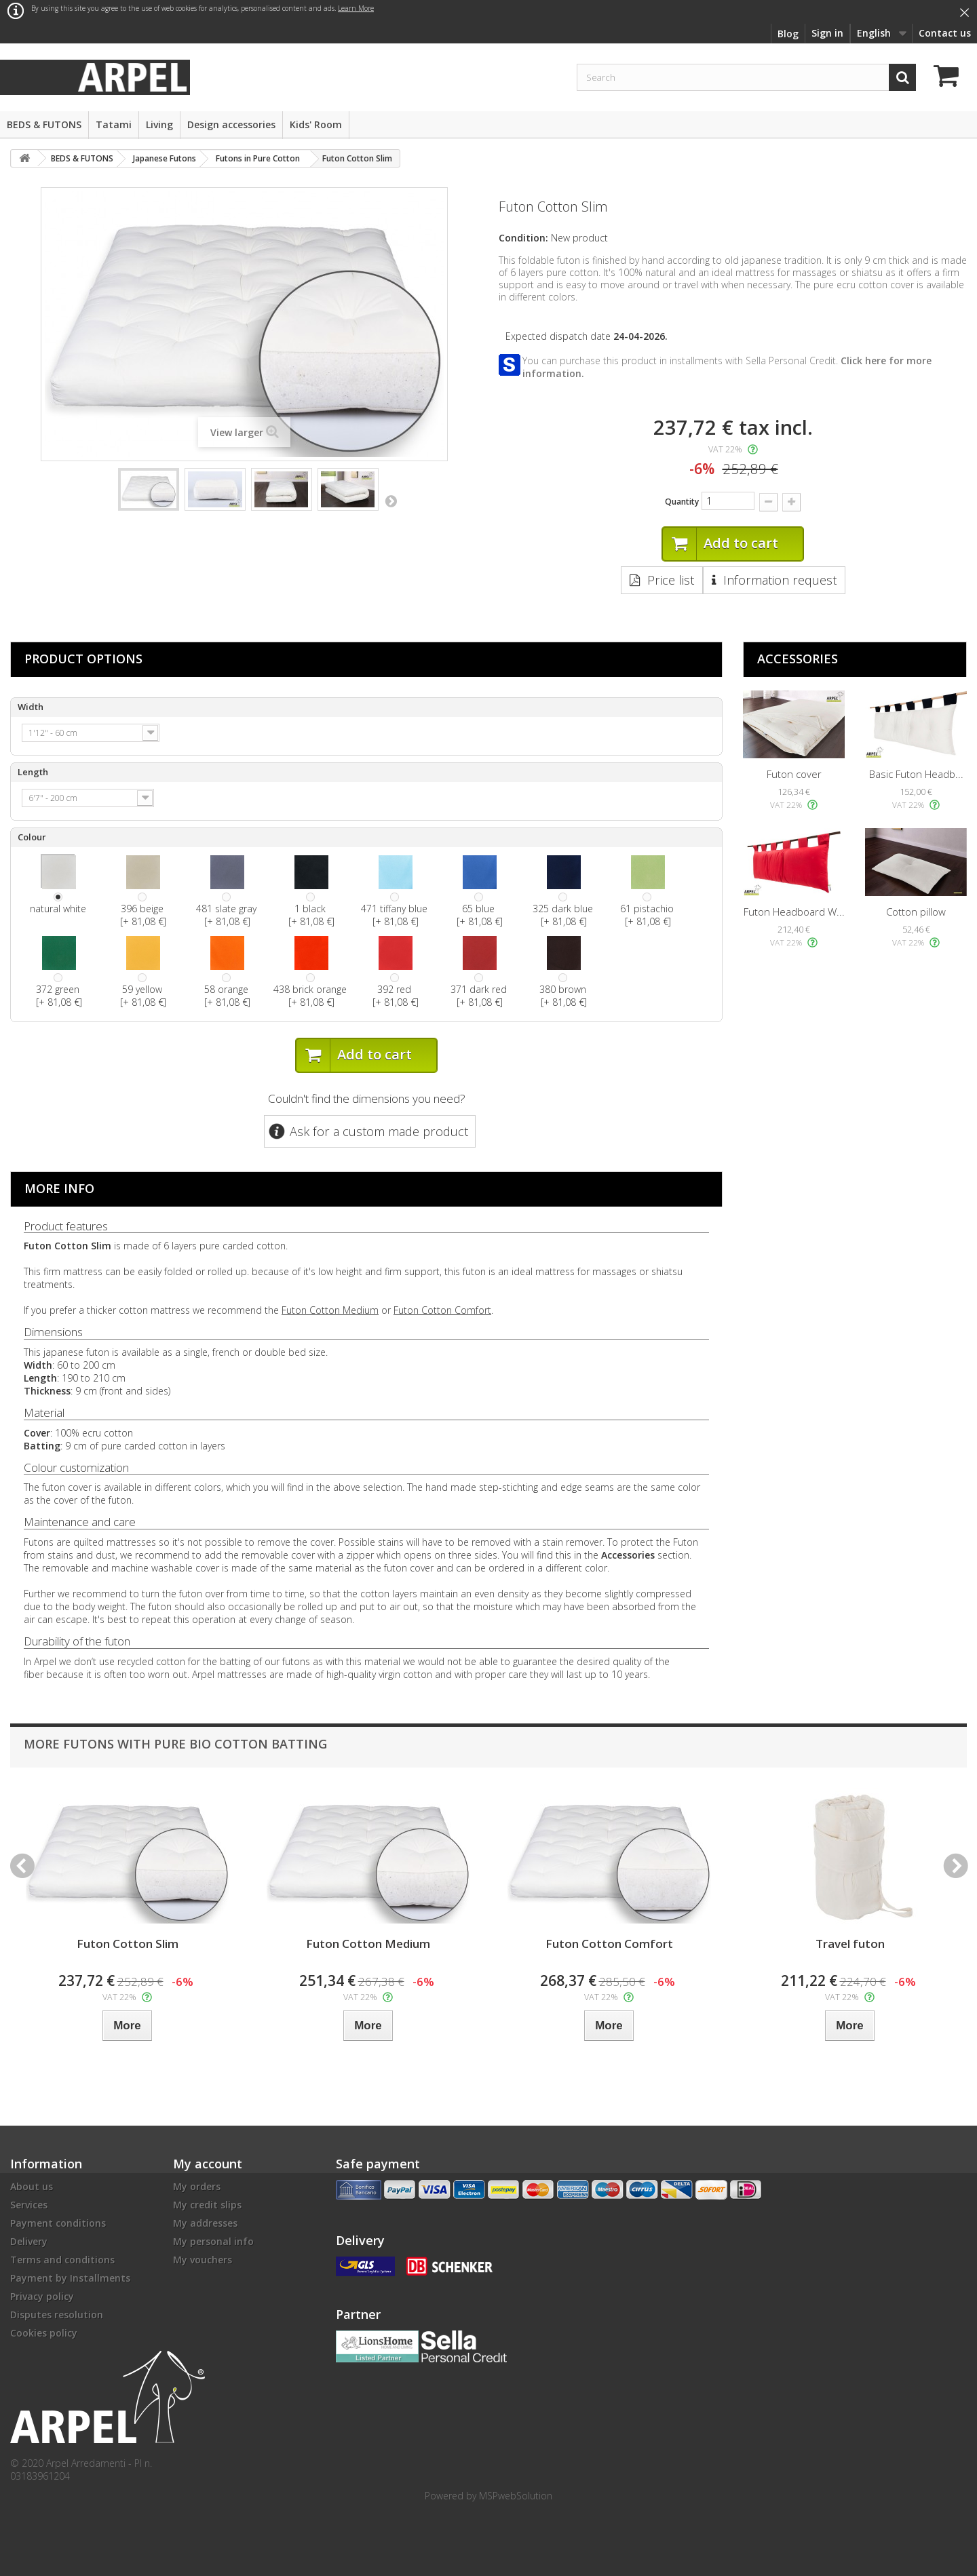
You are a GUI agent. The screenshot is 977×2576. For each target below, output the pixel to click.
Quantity (682, 501)
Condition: (523, 237)
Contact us (945, 32)
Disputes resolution (56, 2314)
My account (207, 2163)
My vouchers (202, 2259)
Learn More (356, 8)
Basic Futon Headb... (916, 774)
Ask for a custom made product (379, 1131)
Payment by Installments (70, 2277)
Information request (780, 580)
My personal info (213, 2241)
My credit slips (207, 2204)
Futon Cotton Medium (330, 1310)
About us (31, 2186)
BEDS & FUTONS (44, 124)
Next (391, 500)
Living (159, 124)
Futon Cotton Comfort (442, 1310)
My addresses (205, 2223)
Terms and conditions (62, 2259)
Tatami (114, 124)
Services (28, 2204)
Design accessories (231, 124)
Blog (788, 33)
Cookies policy (43, 2332)
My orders (197, 2186)
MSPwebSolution (515, 2495)
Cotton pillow (916, 911)
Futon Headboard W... (794, 911)
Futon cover (794, 774)
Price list (670, 580)
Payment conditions (58, 2223)
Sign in (827, 32)
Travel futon (850, 1943)
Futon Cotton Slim (127, 1943)
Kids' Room (316, 124)
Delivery (28, 2241)
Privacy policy (42, 2296)
